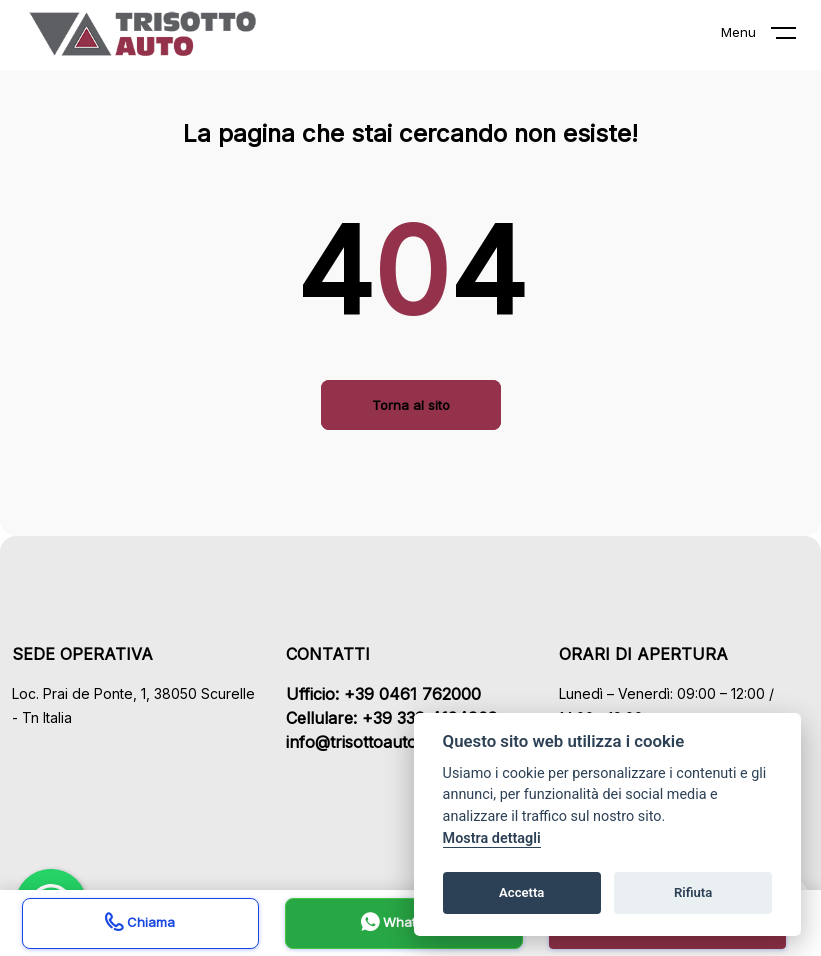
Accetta (521, 892)
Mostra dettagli (492, 838)
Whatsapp (404, 924)
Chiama (140, 924)
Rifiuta (693, 892)
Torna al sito (411, 405)
